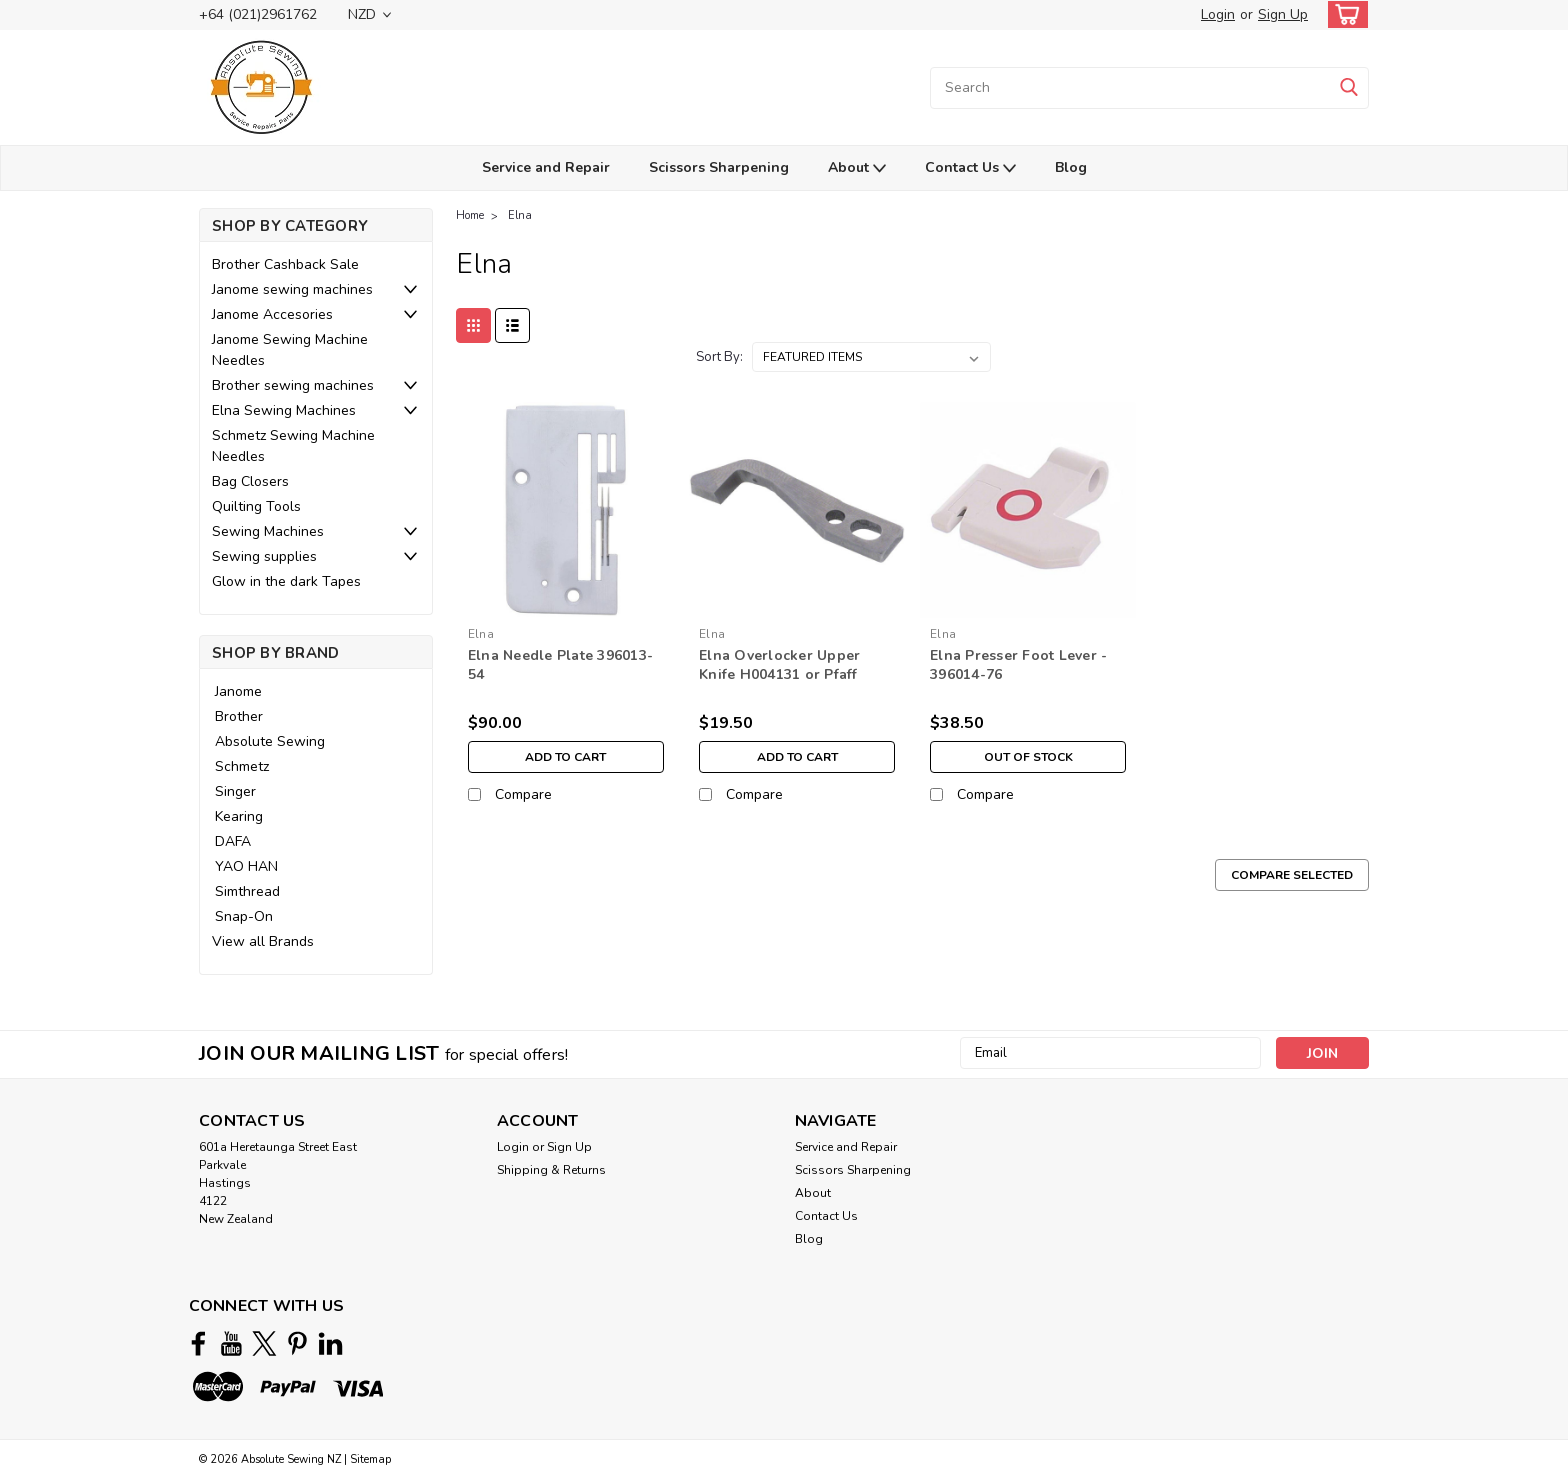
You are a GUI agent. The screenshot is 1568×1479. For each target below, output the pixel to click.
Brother (239, 716)
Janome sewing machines (292, 289)
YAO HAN (246, 866)
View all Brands (263, 941)
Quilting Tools (256, 506)
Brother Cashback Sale (285, 264)
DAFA (233, 841)
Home (470, 215)
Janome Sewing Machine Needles (290, 350)
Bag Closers (250, 481)
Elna (520, 215)
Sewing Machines (268, 531)
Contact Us (970, 168)
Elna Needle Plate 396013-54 (560, 665)
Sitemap (370, 1459)
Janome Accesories (272, 314)
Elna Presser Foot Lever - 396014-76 (1018, 665)
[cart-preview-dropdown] (1343, 14)
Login (1218, 14)
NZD (369, 14)
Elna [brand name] (481, 634)
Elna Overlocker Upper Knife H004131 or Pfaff (779, 665)
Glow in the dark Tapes (286, 581)
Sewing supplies (264, 556)
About (857, 168)
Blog (1071, 167)
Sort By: (719, 357)
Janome (238, 691)
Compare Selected (1292, 875)
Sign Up (1283, 14)
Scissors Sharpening (719, 167)
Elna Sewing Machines (284, 410)
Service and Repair (546, 167)
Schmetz (242, 766)
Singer (235, 791)
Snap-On (244, 916)
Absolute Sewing (270, 741)
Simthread (247, 891)
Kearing (239, 816)
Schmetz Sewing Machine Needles (293, 446)
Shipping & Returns (551, 1170)
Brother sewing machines (293, 385)
